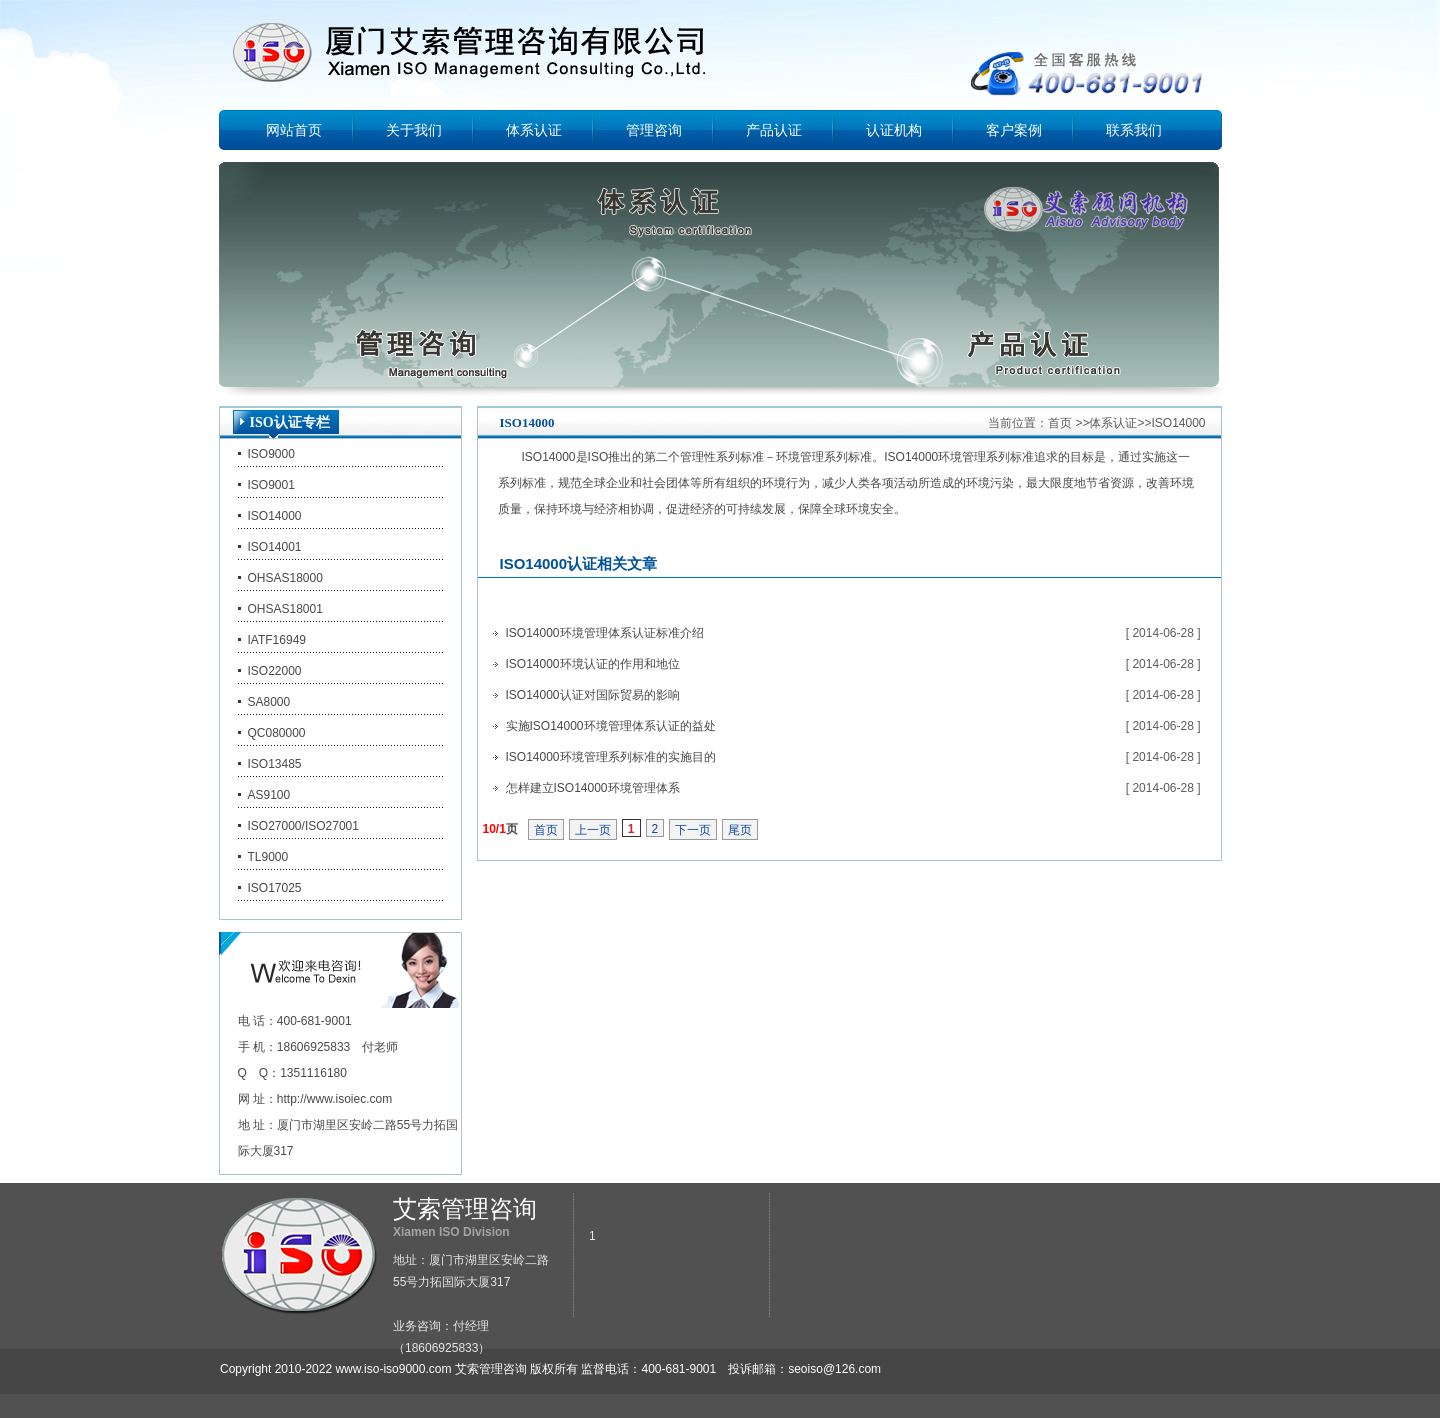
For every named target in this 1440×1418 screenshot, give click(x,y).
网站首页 (294, 130)
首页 (1060, 423)
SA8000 (269, 702)
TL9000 (268, 857)
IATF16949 (277, 640)
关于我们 (414, 130)
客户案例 (1014, 130)
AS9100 (269, 795)
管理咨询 (654, 130)
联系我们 (1134, 130)
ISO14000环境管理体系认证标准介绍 (605, 633)
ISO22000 (275, 671)
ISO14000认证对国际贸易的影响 (593, 695)
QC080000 (277, 733)
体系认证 (534, 130)
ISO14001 (275, 547)
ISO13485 (275, 764)
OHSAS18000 (285, 578)
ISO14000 (275, 516)
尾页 (740, 830)
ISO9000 (271, 454)
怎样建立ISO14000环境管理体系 (593, 788)
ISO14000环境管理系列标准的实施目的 (611, 757)
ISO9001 (271, 485)
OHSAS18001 (285, 609)
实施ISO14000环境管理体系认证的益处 (611, 726)
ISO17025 (275, 888)
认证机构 (894, 130)
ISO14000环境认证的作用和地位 (593, 664)
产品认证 (774, 130)
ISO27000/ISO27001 (303, 826)
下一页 (693, 830)
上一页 (593, 830)
